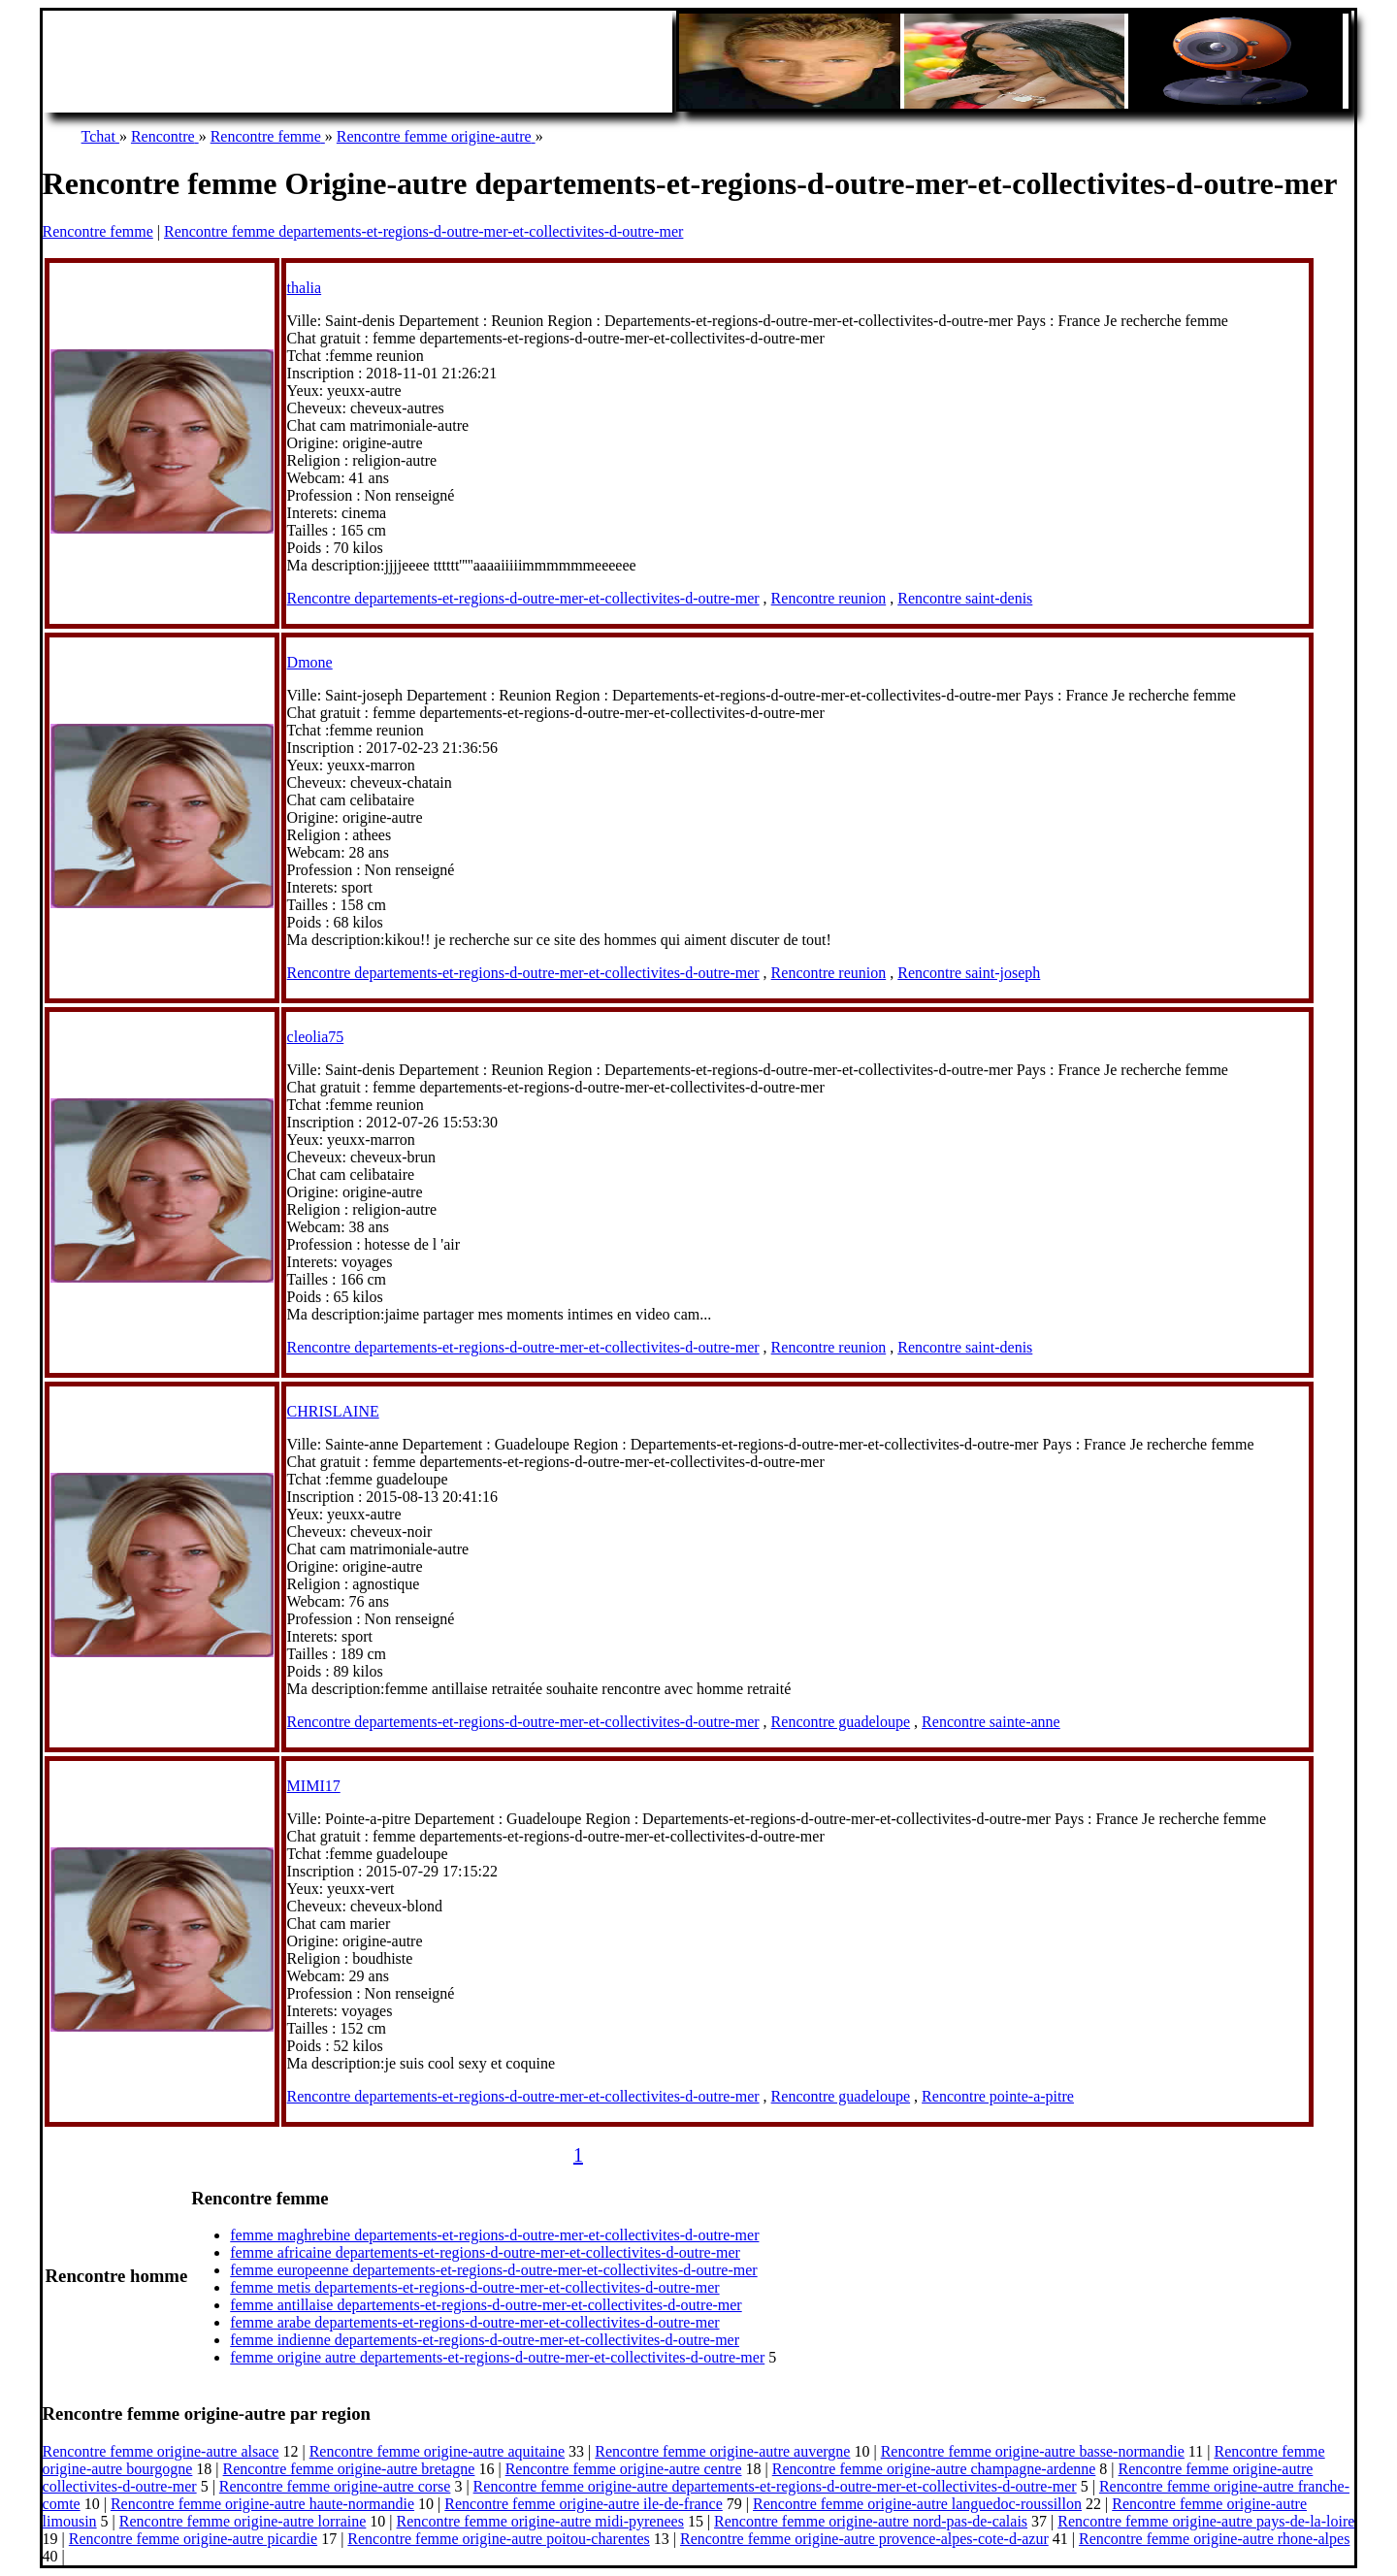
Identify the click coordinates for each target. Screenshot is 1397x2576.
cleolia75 (315, 1036)
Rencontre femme (98, 231)
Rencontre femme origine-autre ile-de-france (583, 2503)
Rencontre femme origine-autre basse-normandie (1033, 2451)
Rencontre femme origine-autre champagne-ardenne (934, 2469)
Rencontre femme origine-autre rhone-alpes (1214, 2538)
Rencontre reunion (829, 598)
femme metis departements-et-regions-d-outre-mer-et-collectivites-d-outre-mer (474, 2287)
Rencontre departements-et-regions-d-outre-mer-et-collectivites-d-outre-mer (523, 598)
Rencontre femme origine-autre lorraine (243, 2521)
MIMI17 (314, 1785)
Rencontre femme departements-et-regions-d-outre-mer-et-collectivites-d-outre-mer (423, 231)
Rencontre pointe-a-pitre (998, 2096)
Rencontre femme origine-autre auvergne (722, 2451)
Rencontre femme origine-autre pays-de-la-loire (1205, 2521)
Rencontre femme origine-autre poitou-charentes (498, 2538)
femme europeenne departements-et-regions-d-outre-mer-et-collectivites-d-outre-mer (493, 2270)
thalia (304, 287)
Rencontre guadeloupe (841, 1721)
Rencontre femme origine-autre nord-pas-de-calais (870, 2521)
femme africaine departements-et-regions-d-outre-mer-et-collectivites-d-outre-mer (485, 2252)
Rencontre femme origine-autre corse (335, 2486)
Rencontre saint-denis (964, 598)
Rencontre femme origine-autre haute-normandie (262, 2503)
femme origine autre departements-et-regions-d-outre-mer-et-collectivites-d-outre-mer (497, 2357)
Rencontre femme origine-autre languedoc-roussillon (917, 2503)
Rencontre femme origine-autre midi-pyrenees (540, 2521)
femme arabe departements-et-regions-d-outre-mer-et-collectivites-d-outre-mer (474, 2322)
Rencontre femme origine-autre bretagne (349, 2469)
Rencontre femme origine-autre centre (623, 2469)
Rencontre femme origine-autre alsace (161, 2451)
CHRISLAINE (333, 1411)
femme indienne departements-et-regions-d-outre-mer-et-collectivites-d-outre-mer (484, 2339)
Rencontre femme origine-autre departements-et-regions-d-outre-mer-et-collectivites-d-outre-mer (775, 2486)
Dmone (310, 662)
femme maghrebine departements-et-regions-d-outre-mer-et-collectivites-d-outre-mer (494, 2235)
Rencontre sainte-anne (991, 1721)
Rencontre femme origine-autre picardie (193, 2538)
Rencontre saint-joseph (968, 972)
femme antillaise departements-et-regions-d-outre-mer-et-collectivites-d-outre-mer (485, 2305)
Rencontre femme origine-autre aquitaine (437, 2451)
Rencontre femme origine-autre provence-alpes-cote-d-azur (864, 2538)
